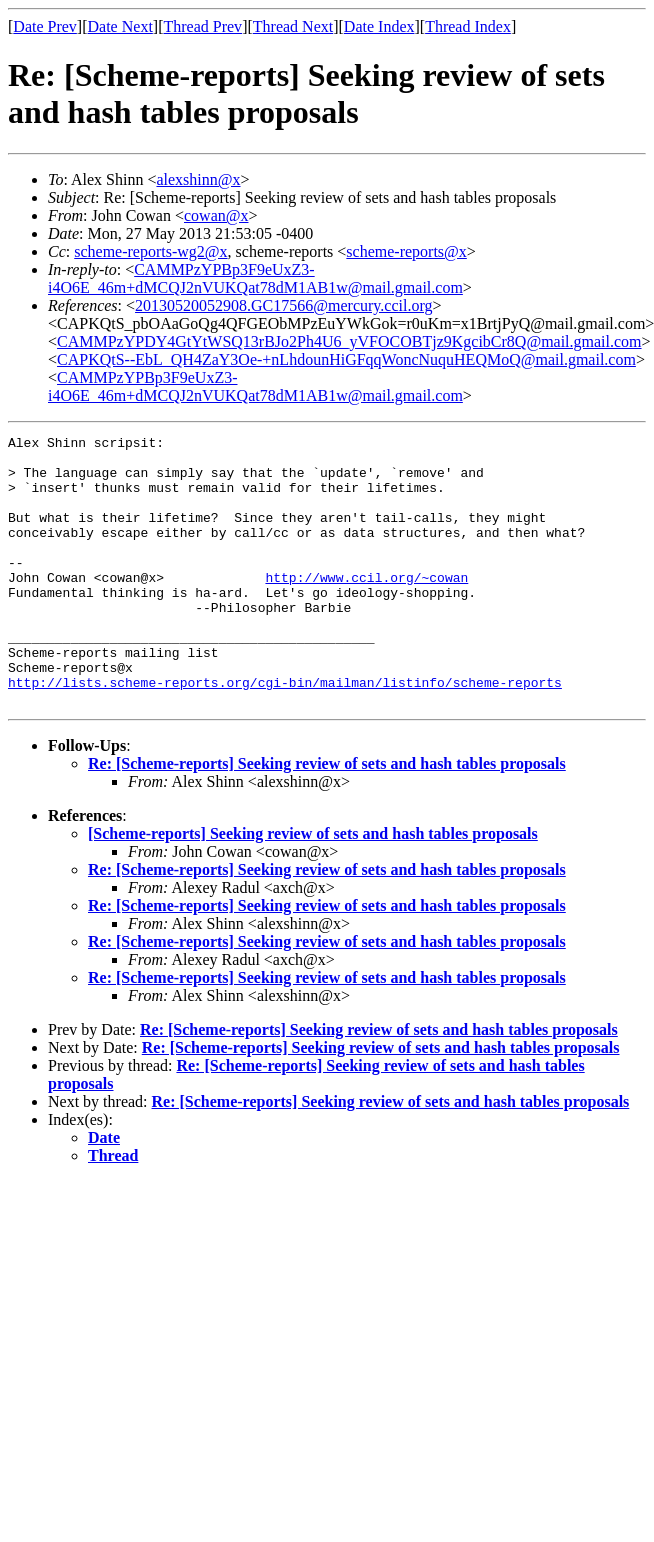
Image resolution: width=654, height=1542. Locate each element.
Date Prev (45, 26)
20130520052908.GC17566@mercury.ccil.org (283, 305)
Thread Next (293, 26)
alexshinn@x (198, 179)
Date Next (120, 26)
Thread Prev (202, 26)
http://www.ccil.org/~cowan (366, 607)
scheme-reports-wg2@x (150, 251)
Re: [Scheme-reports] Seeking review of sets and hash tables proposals (327, 817)
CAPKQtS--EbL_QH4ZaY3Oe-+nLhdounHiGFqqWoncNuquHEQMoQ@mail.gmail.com (346, 359)
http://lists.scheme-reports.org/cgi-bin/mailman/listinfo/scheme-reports (285, 733)
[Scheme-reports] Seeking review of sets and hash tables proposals (313, 887)
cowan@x (216, 215)
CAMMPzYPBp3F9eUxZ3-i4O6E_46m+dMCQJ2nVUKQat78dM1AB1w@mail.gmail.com (255, 278)
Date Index (379, 26)
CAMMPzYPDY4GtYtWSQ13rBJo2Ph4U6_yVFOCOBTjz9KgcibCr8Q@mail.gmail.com (349, 341)
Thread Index (468, 26)
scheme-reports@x (406, 251)
